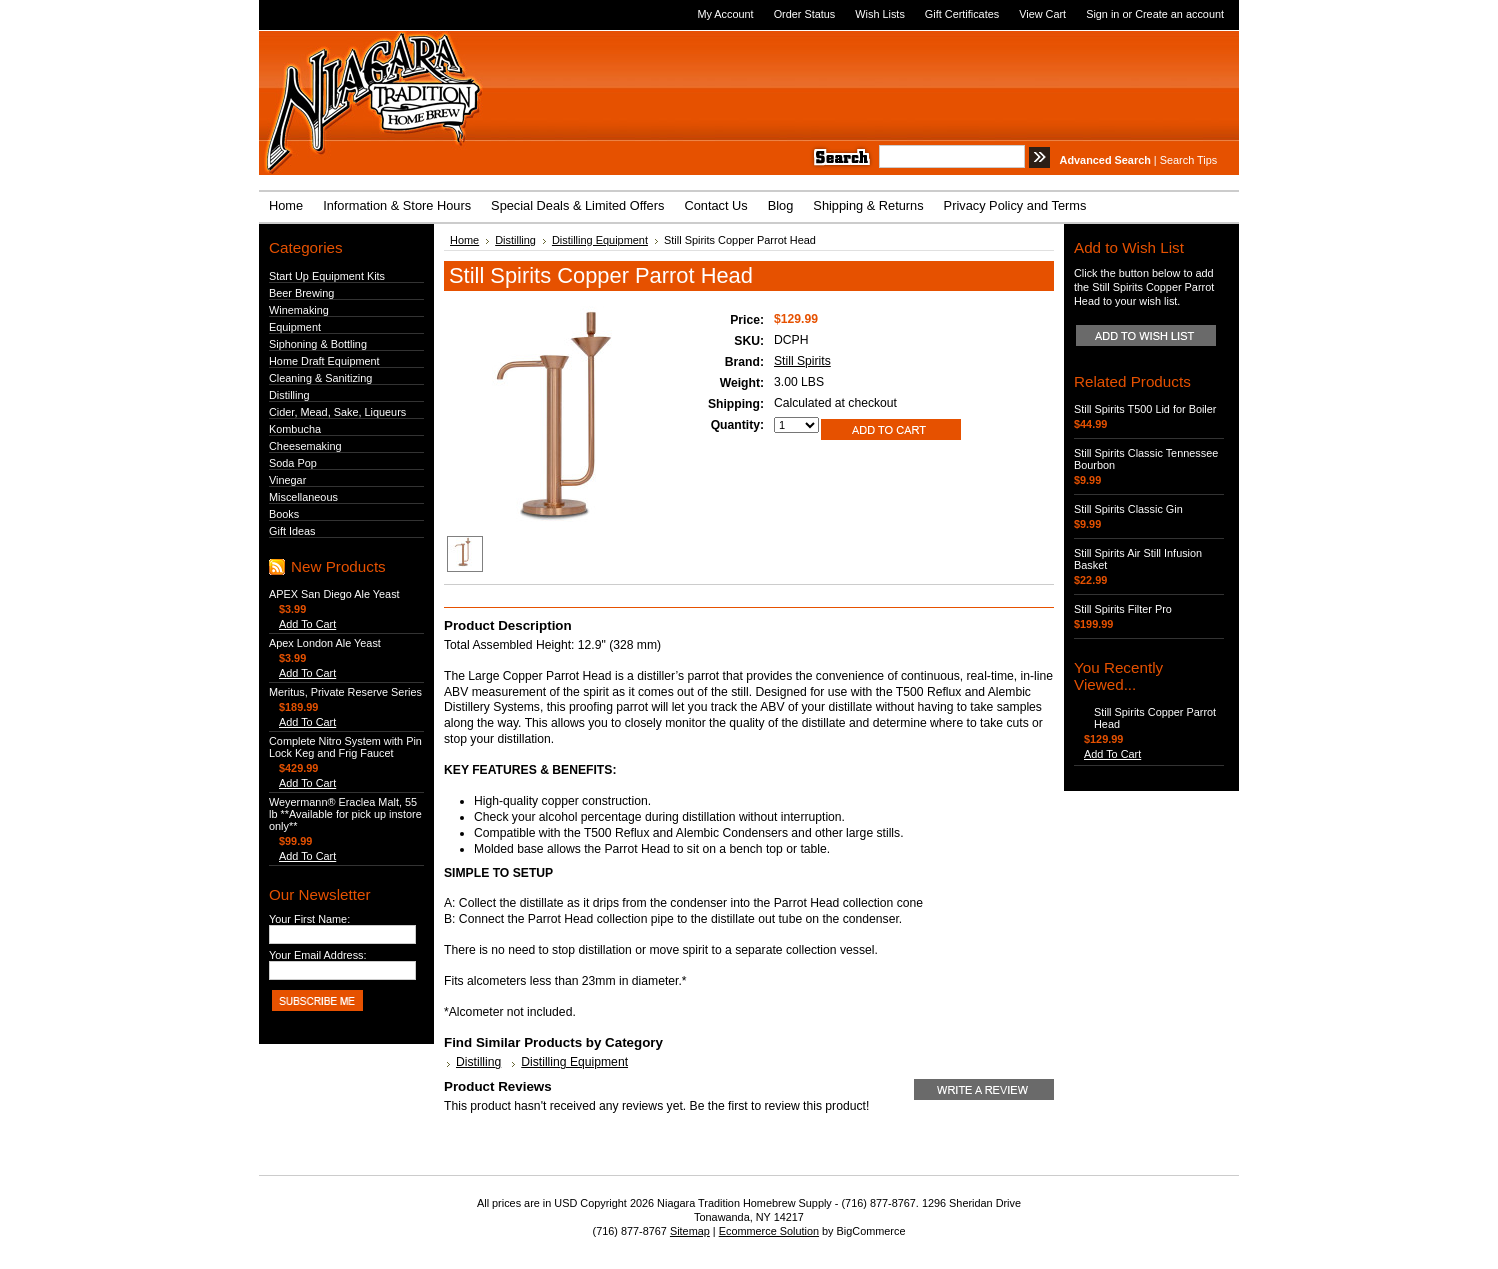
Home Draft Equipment (324, 361)
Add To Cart (307, 624)
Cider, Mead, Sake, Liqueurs (337, 412)
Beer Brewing (301, 293)
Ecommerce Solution (769, 1231)
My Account (725, 14)
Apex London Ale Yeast (325, 643)
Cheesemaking (305, 446)
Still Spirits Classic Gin (1128, 509)
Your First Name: (309, 919)
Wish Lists (880, 14)
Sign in (1102, 14)
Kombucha (295, 429)
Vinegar (287, 480)
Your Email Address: (318, 955)
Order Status (805, 14)
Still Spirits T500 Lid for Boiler (1145, 409)
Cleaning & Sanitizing (320, 378)
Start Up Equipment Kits (327, 276)
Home (464, 240)
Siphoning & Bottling (318, 344)
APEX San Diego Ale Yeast (334, 594)
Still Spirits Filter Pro (1123, 609)
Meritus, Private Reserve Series (345, 692)
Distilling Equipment (600, 240)
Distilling (289, 395)
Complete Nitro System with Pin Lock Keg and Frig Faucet (345, 747)
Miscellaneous (303, 497)
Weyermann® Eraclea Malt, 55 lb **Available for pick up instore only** (345, 814)
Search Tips (1188, 160)
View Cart (1042, 14)
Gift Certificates (962, 14)
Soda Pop (293, 463)
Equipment (295, 327)
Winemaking (299, 310)
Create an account (1179, 14)
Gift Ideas (292, 531)
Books (284, 514)
